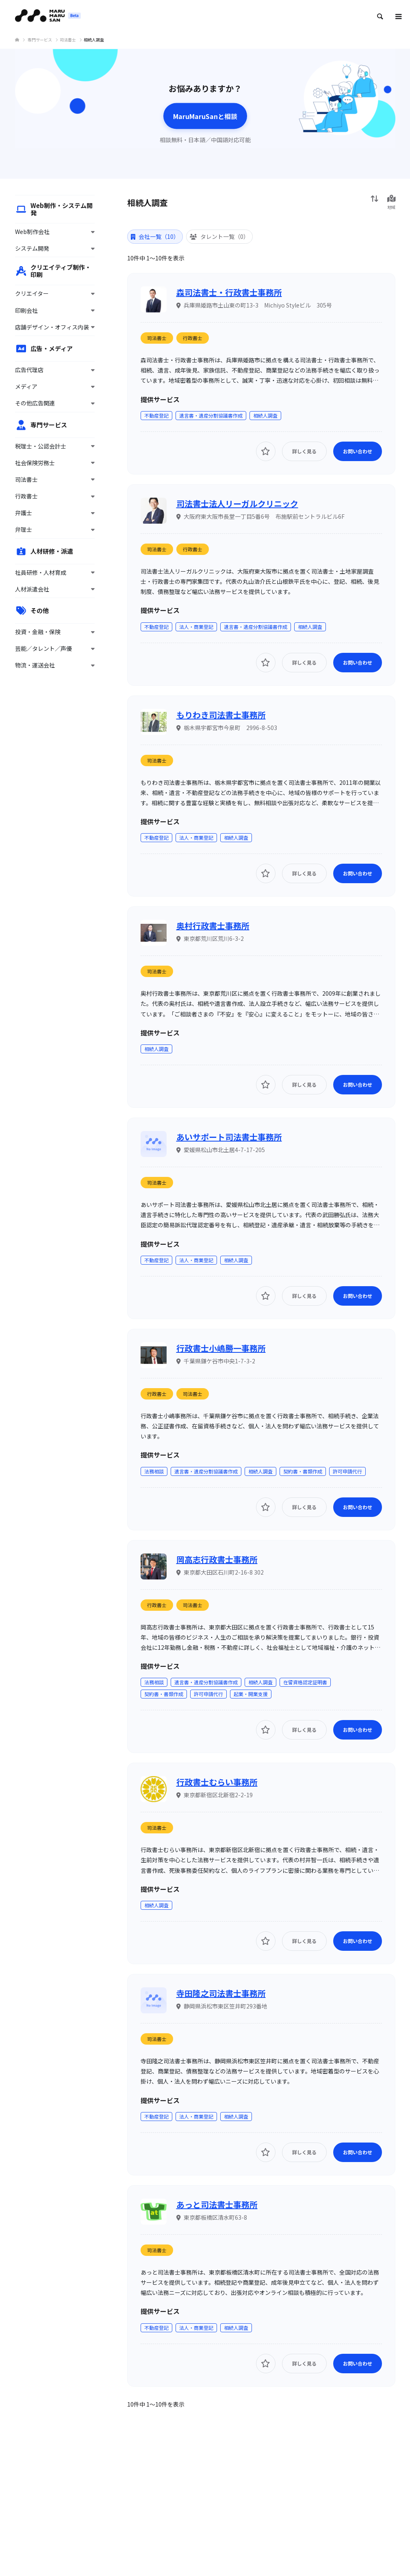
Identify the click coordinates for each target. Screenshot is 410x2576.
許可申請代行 (347, 1471)
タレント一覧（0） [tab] (219, 236)
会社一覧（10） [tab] (155, 236)
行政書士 (192, 337)
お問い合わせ (357, 451)
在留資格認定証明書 (305, 1682)
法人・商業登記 (196, 626)
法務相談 (154, 1471)
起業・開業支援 (251, 1693)
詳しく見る (304, 451)
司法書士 (157, 337)
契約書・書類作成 (302, 1471)
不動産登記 (156, 415)
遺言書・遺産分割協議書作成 (211, 415)
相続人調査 (265, 415)
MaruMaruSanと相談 (205, 116)
